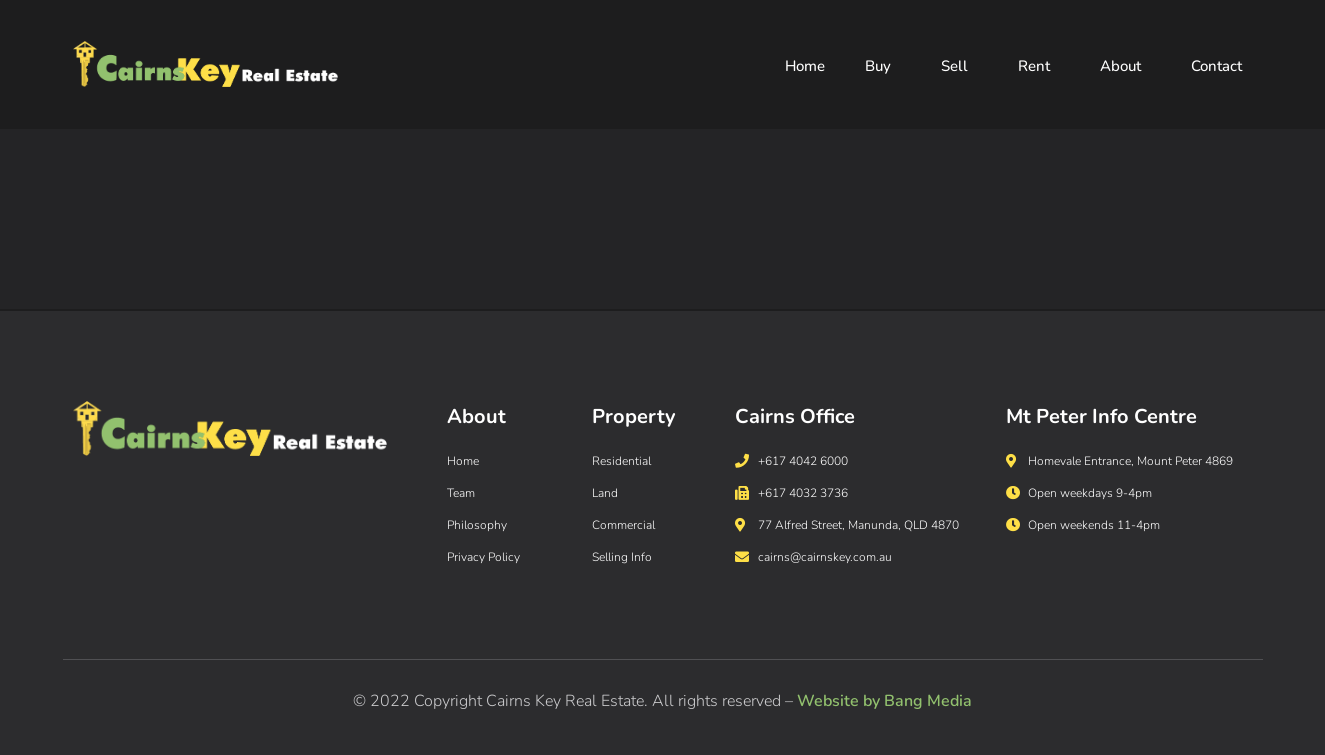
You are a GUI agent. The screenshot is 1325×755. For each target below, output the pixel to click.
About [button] (1125, 67)
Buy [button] (883, 67)
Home (805, 67)
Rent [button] (1039, 67)
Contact (1216, 67)
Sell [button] (959, 67)
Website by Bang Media (884, 701)
